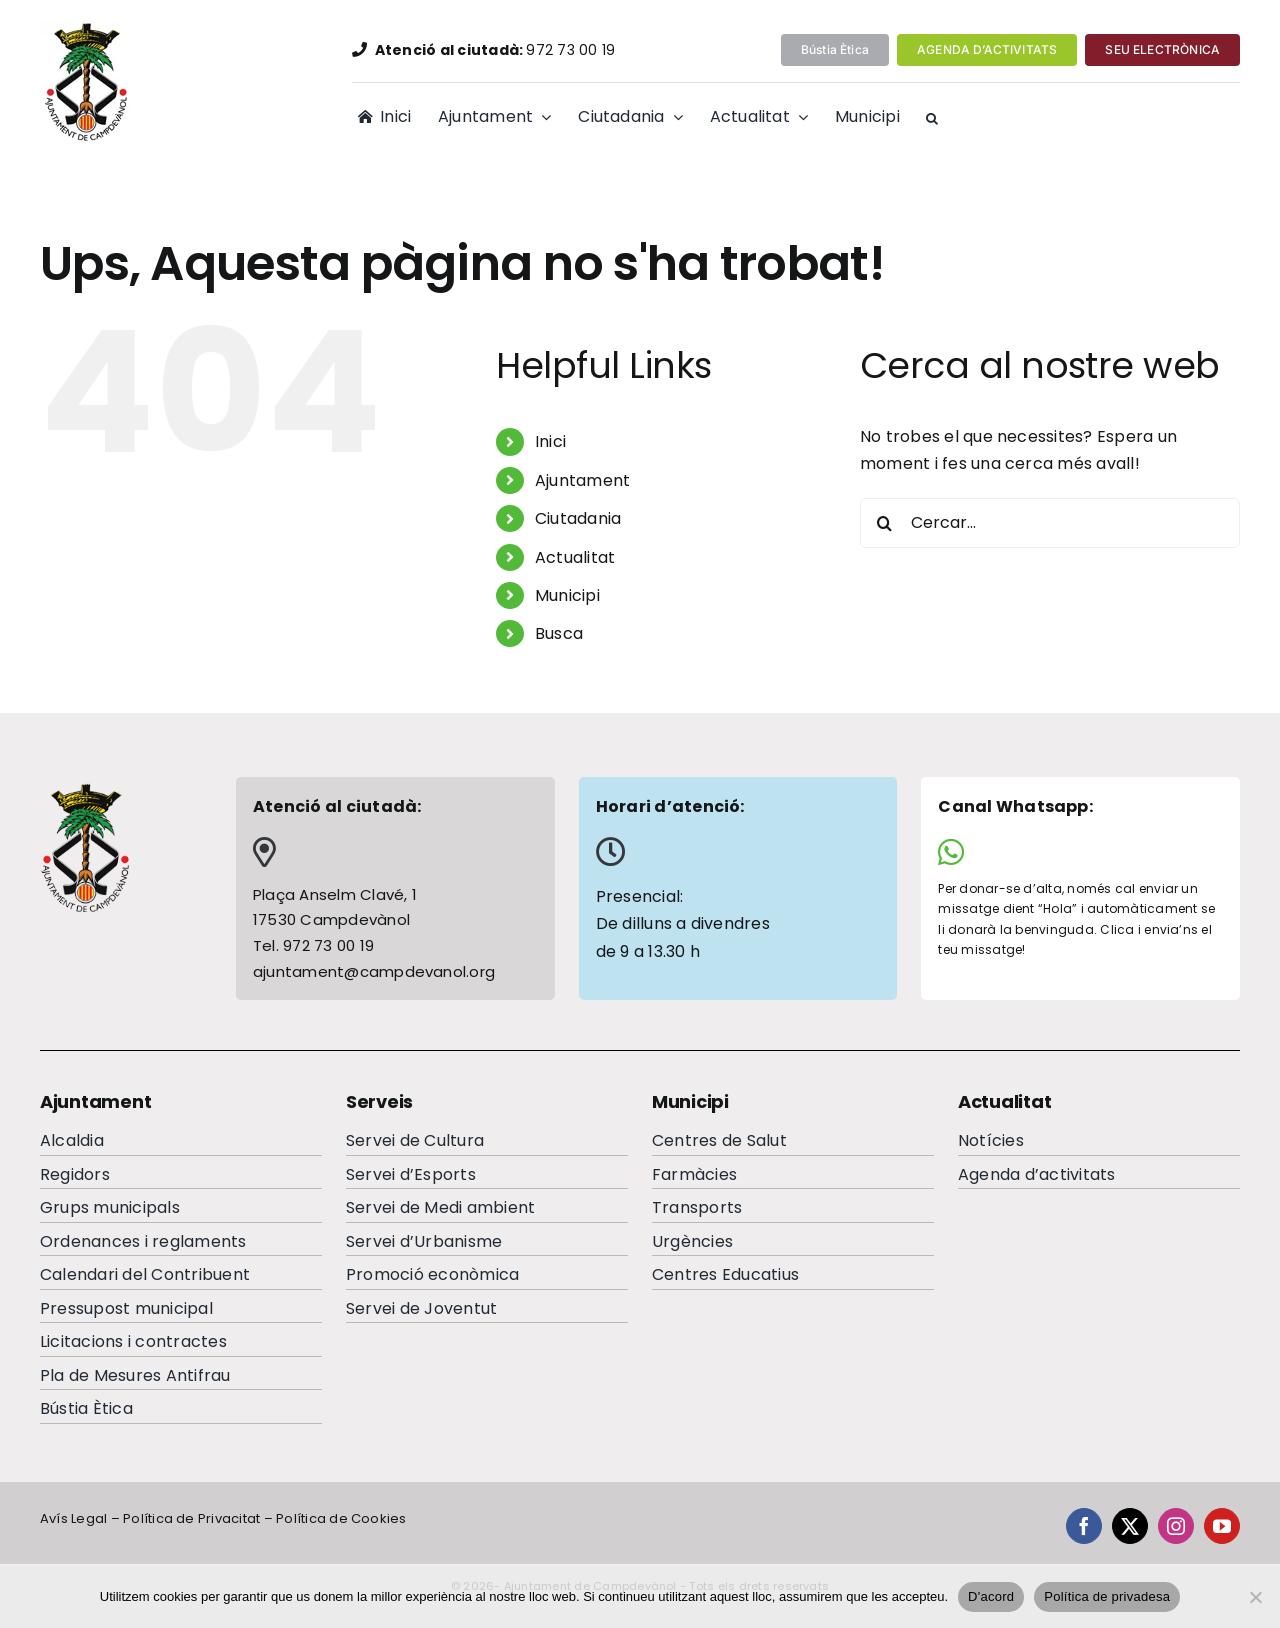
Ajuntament (582, 480)
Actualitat (575, 557)
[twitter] (1130, 1526)
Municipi (567, 595)
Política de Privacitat (191, 1518)
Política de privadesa (1107, 1596)
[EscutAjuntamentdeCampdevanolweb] (88, 27)
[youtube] (1222, 1526)
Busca (559, 633)
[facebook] (1084, 1526)
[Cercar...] (1050, 523)
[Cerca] (885, 523)
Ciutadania (578, 518)
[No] (1255, 1597)
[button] (932, 119)
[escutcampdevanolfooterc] (85, 789)
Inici (550, 441)
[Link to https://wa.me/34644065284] (1073, 852)
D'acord (991, 1596)
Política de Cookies (341, 1518)
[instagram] (1176, 1526)
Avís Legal (73, 1518)
